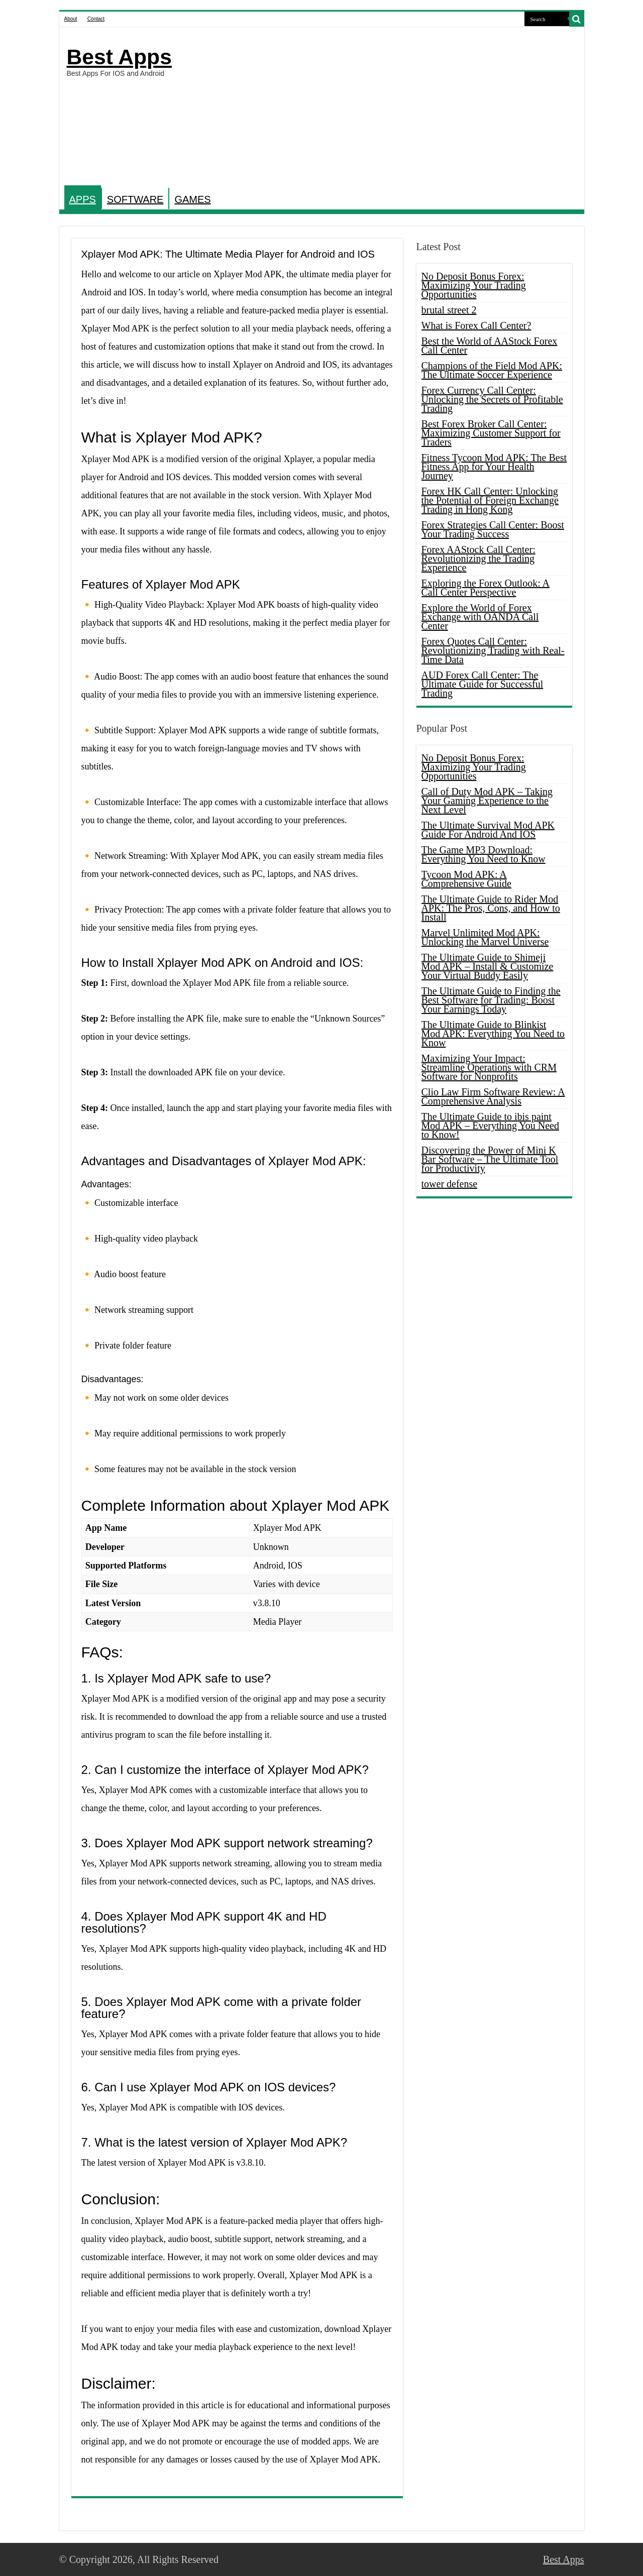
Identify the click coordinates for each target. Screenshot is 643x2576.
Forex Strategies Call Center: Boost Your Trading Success (492, 529)
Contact (95, 19)
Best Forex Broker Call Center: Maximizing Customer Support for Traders (491, 432)
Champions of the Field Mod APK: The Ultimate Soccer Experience (492, 370)
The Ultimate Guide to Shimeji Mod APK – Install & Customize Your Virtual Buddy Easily (487, 966)
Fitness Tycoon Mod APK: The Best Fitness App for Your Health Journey (494, 466)
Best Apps (119, 57)
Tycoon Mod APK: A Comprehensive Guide (466, 879)
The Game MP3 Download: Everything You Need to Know (483, 854)
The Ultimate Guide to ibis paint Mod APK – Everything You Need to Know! (490, 1125)
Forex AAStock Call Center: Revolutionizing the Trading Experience (478, 558)
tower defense (449, 1183)
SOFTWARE (135, 199)
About (70, 19)
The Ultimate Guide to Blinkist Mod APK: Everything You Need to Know (493, 1033)
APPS (82, 199)
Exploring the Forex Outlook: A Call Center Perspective (485, 588)
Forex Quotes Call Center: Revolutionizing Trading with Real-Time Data (493, 650)
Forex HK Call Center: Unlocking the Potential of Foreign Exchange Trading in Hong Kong (490, 500)
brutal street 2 (449, 309)
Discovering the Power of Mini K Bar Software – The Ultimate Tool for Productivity (490, 1159)
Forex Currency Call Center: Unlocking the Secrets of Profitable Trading (492, 399)
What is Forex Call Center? (476, 325)
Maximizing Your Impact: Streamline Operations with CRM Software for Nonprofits (489, 1067)
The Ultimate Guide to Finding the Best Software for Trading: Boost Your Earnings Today (491, 1000)
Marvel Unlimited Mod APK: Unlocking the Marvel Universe (485, 937)
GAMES (192, 199)
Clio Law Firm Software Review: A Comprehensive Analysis (493, 1096)
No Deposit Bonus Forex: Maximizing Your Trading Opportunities (473, 285)
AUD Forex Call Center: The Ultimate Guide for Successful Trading (482, 684)
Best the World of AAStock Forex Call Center (489, 345)
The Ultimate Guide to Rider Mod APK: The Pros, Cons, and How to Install (490, 908)
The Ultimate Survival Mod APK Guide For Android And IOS (488, 830)
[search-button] (576, 19)
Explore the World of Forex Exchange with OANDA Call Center (480, 616)
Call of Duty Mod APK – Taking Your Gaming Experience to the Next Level (487, 800)
